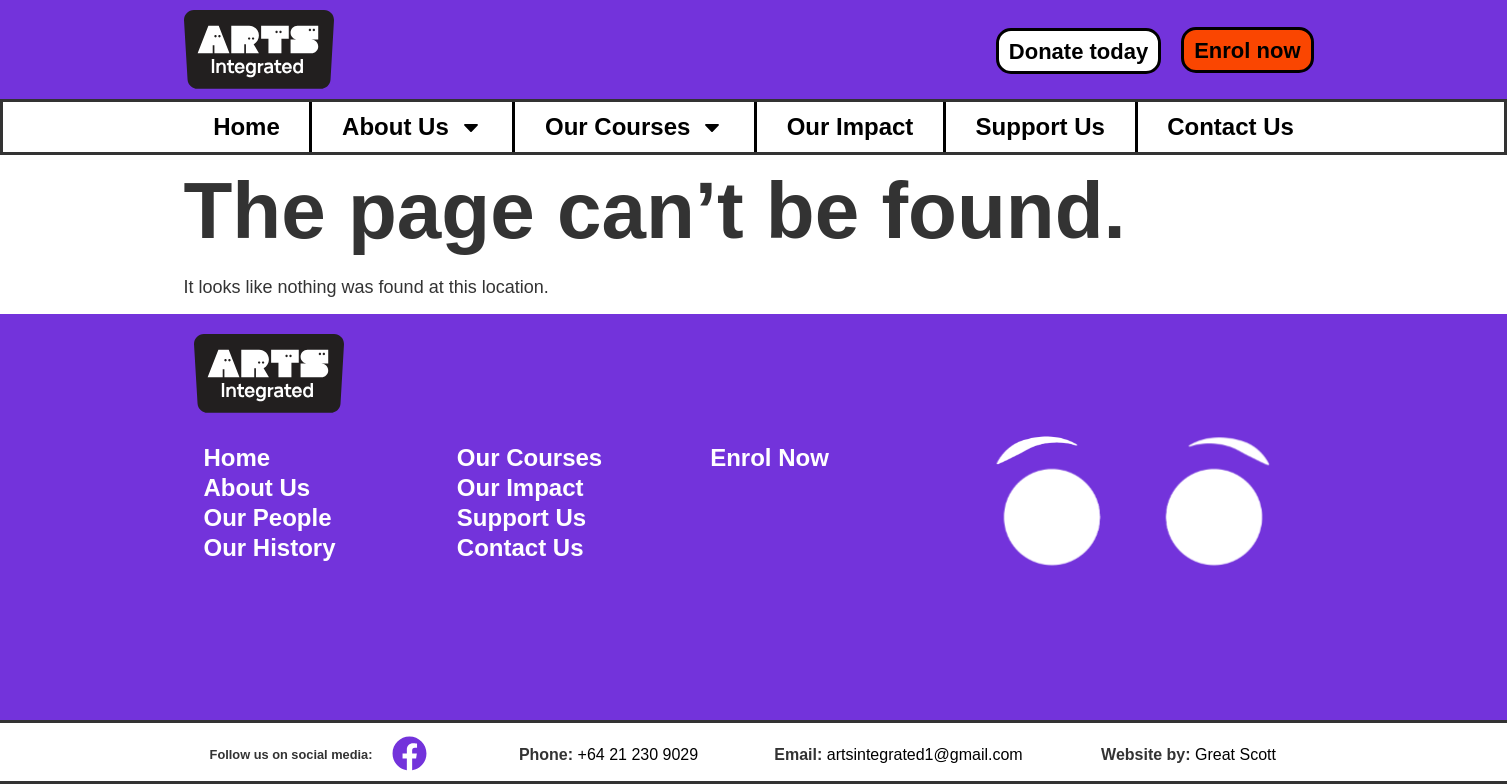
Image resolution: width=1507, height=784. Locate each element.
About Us (412, 127)
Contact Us (1230, 126)
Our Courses (634, 127)
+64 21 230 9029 (638, 754)
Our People (268, 517)
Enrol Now (769, 457)
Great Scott (1235, 754)
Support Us (1040, 126)
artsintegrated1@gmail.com (925, 754)
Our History (270, 547)
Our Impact (850, 126)
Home (246, 126)
